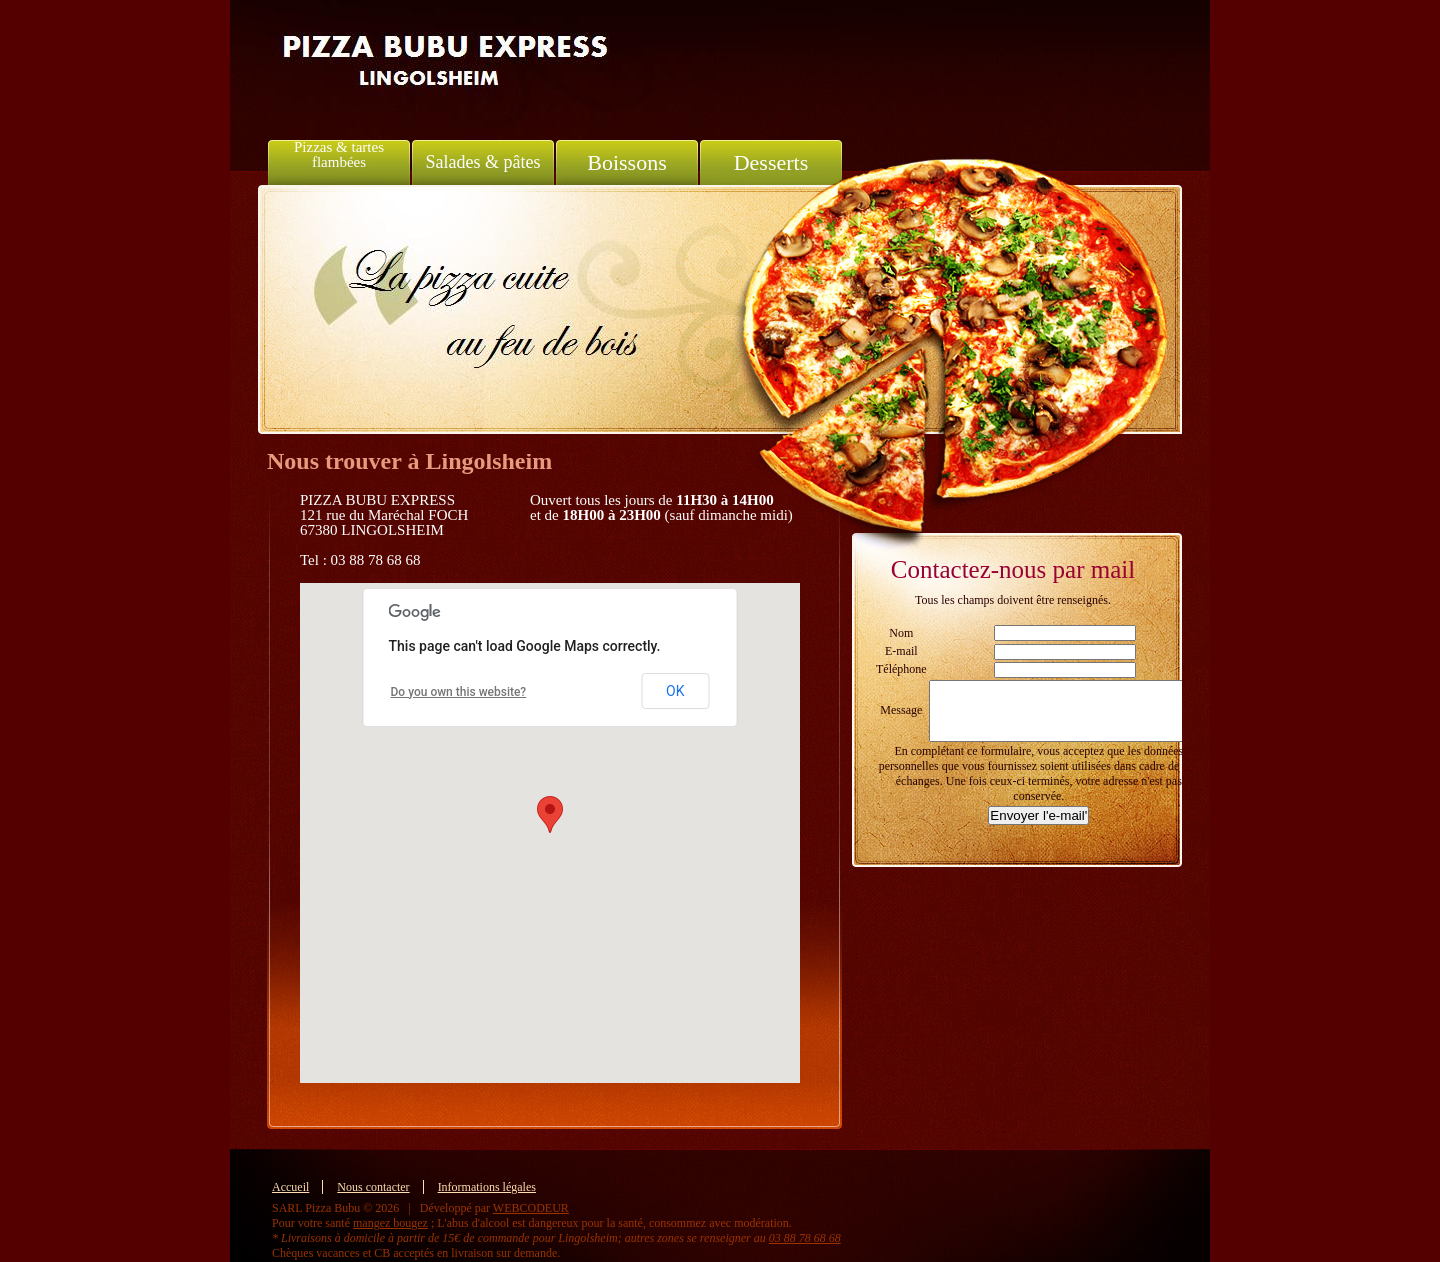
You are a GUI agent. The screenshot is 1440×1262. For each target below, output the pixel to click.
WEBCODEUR (531, 1208)
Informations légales (487, 1187)
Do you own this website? (459, 692)
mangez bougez (390, 1223)
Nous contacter (373, 1187)
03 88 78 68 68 (805, 1238)
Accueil (290, 1187)
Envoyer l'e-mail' (1038, 815)
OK (675, 691)
